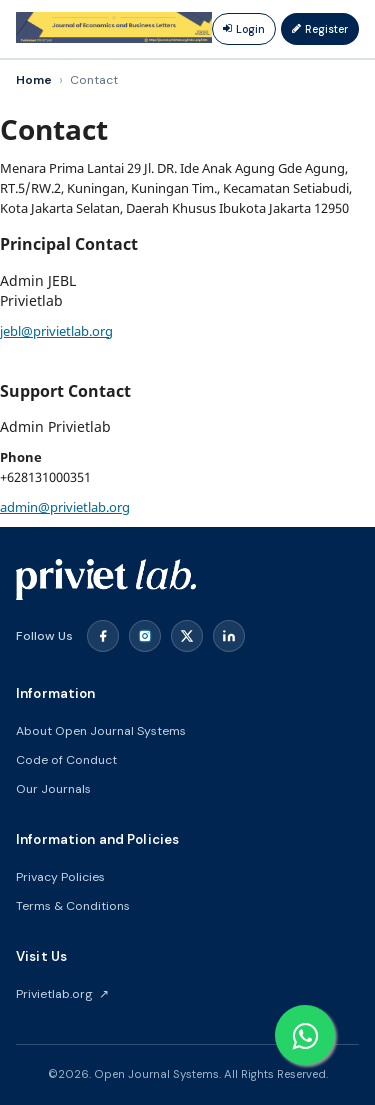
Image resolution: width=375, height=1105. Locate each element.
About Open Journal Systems (101, 731)
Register (320, 29)
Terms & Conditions (73, 906)
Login (244, 29)
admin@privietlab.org (65, 507)
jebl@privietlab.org (56, 331)
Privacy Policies (60, 877)
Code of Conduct (66, 760)
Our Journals (53, 789)
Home (34, 80)
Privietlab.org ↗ (62, 994)
